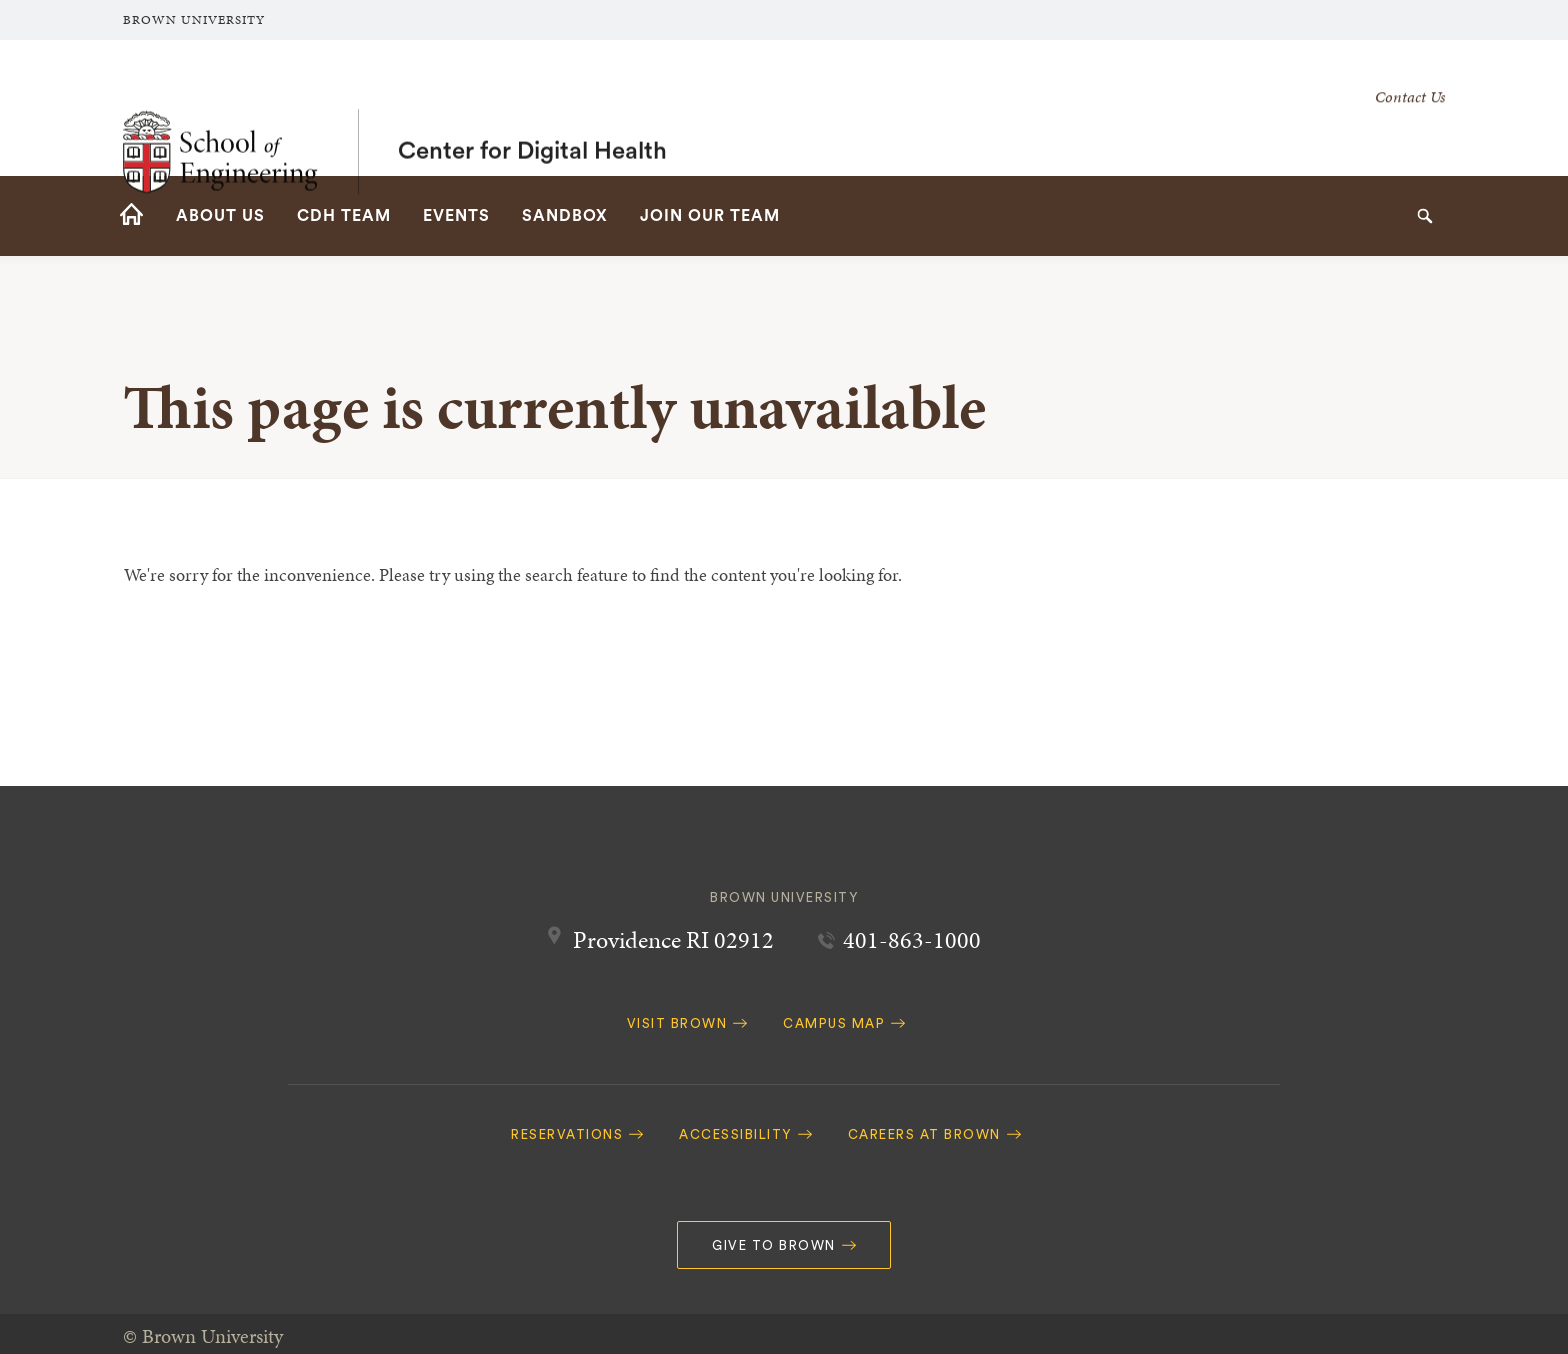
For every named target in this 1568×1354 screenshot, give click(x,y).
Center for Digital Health (532, 108)
